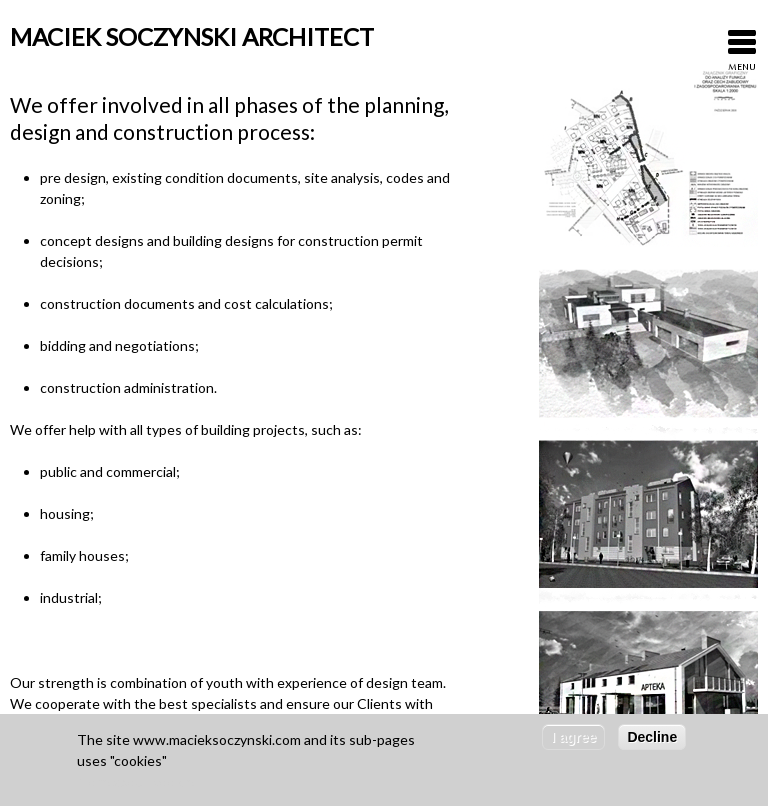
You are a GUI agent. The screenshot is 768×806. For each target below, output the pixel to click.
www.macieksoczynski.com (217, 743)
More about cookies (139, 785)
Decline (652, 741)
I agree (573, 741)
